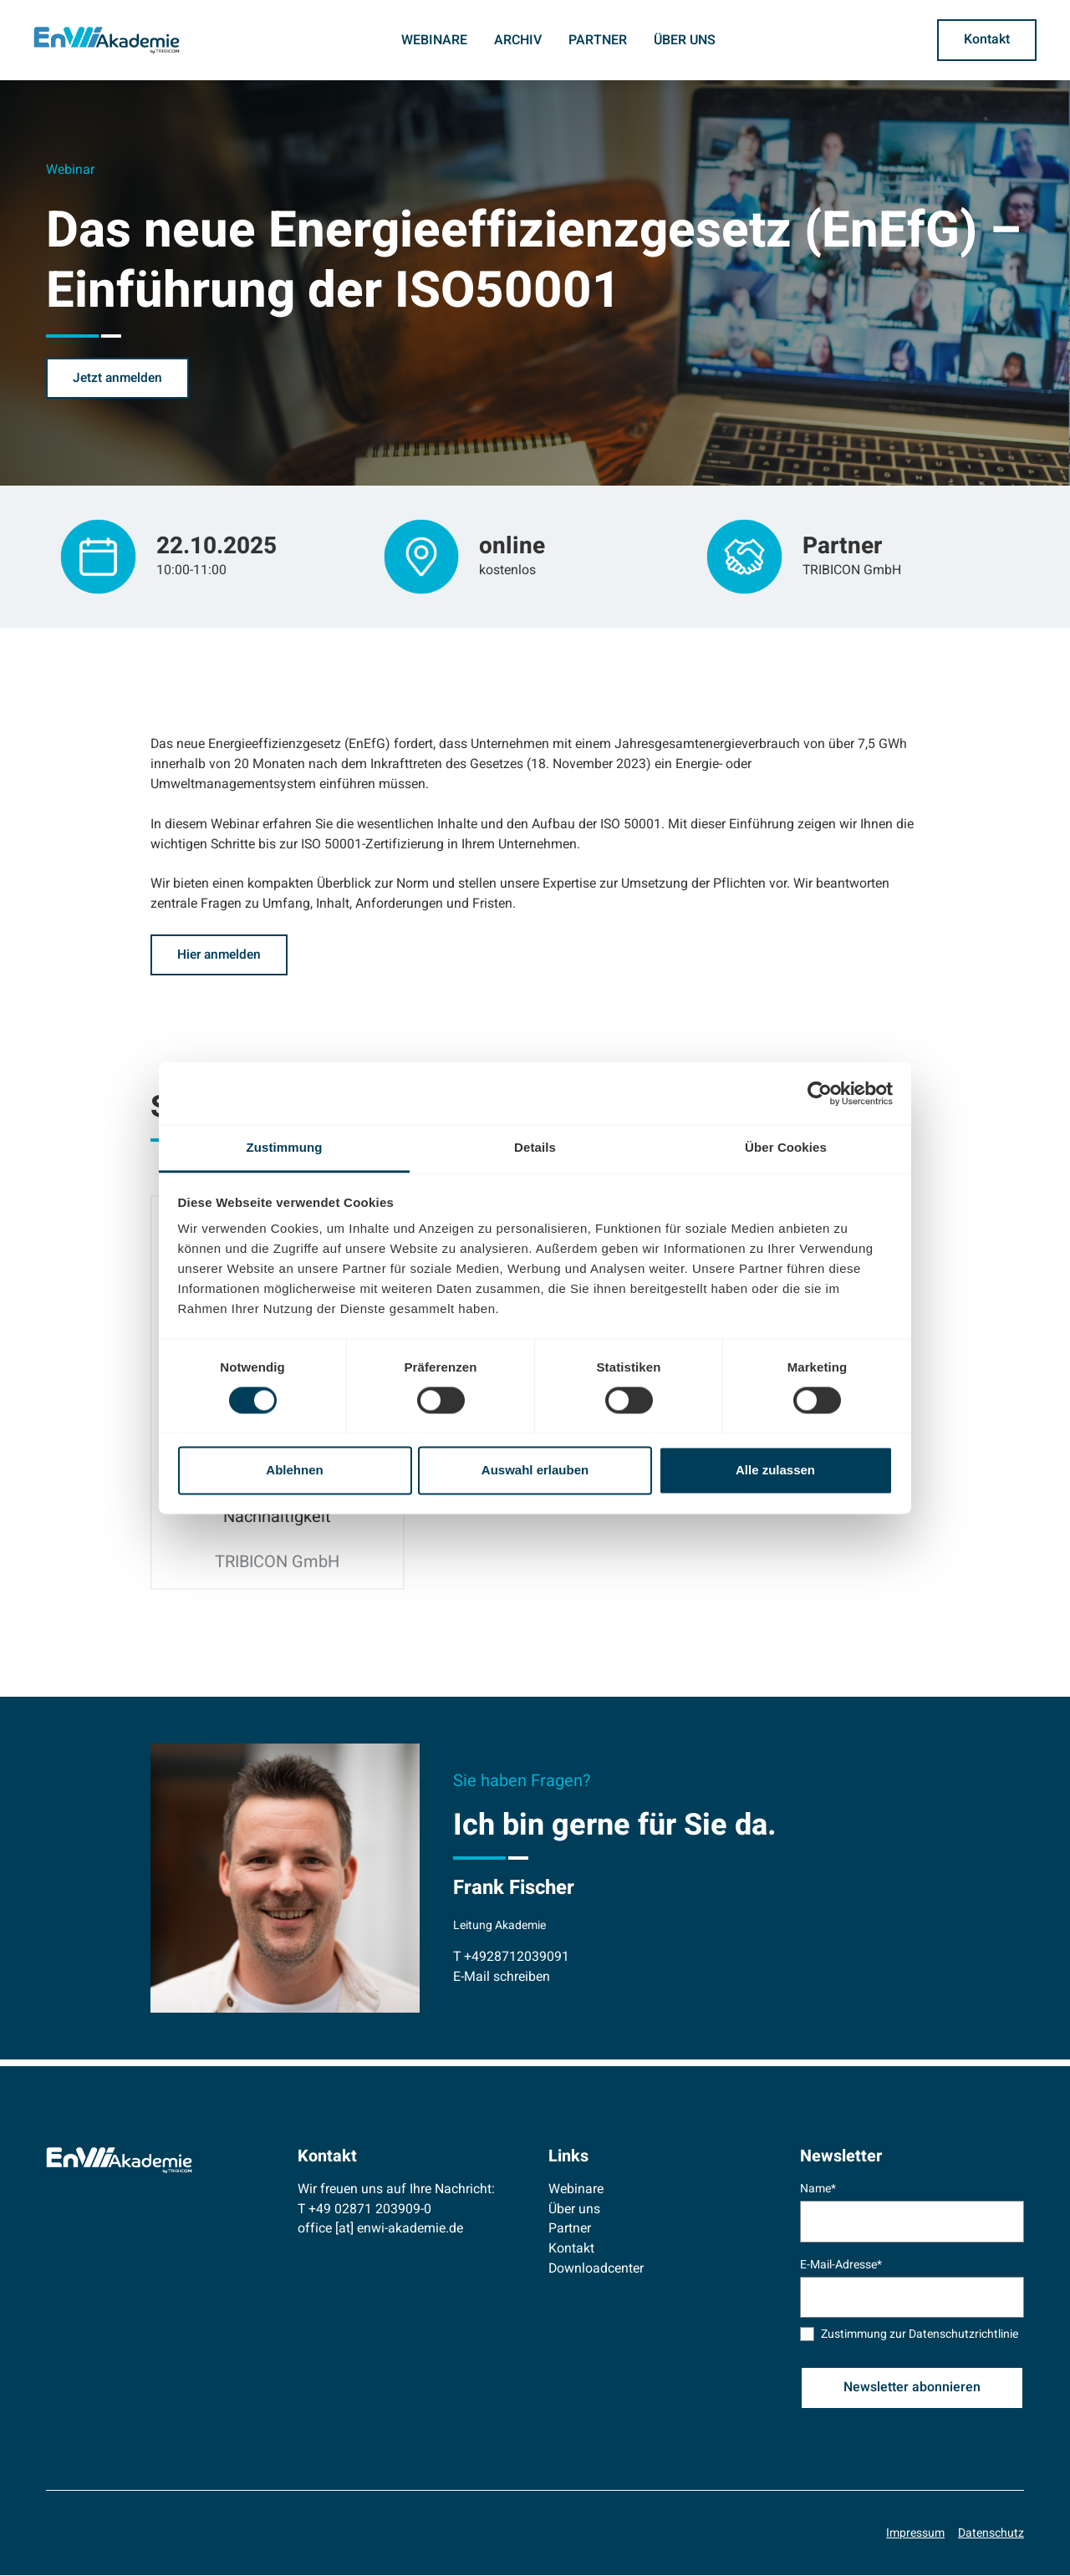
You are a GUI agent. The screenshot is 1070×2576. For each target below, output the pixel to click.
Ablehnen (294, 1470)
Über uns (685, 40)
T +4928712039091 (511, 1957)
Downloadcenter (596, 2269)
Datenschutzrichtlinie (963, 2335)
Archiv (518, 40)
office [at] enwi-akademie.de (380, 2230)
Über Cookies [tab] (786, 1147)
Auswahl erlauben (535, 1470)
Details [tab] (535, 1147)
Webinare (434, 40)
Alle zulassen (775, 1470)
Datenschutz (991, 2534)
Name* (818, 2189)
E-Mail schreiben (501, 1978)
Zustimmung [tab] (285, 1147)
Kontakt (571, 2249)
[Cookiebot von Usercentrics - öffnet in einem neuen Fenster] (819, 1093)
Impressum (915, 2534)
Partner (597, 40)
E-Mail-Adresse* (841, 2265)
